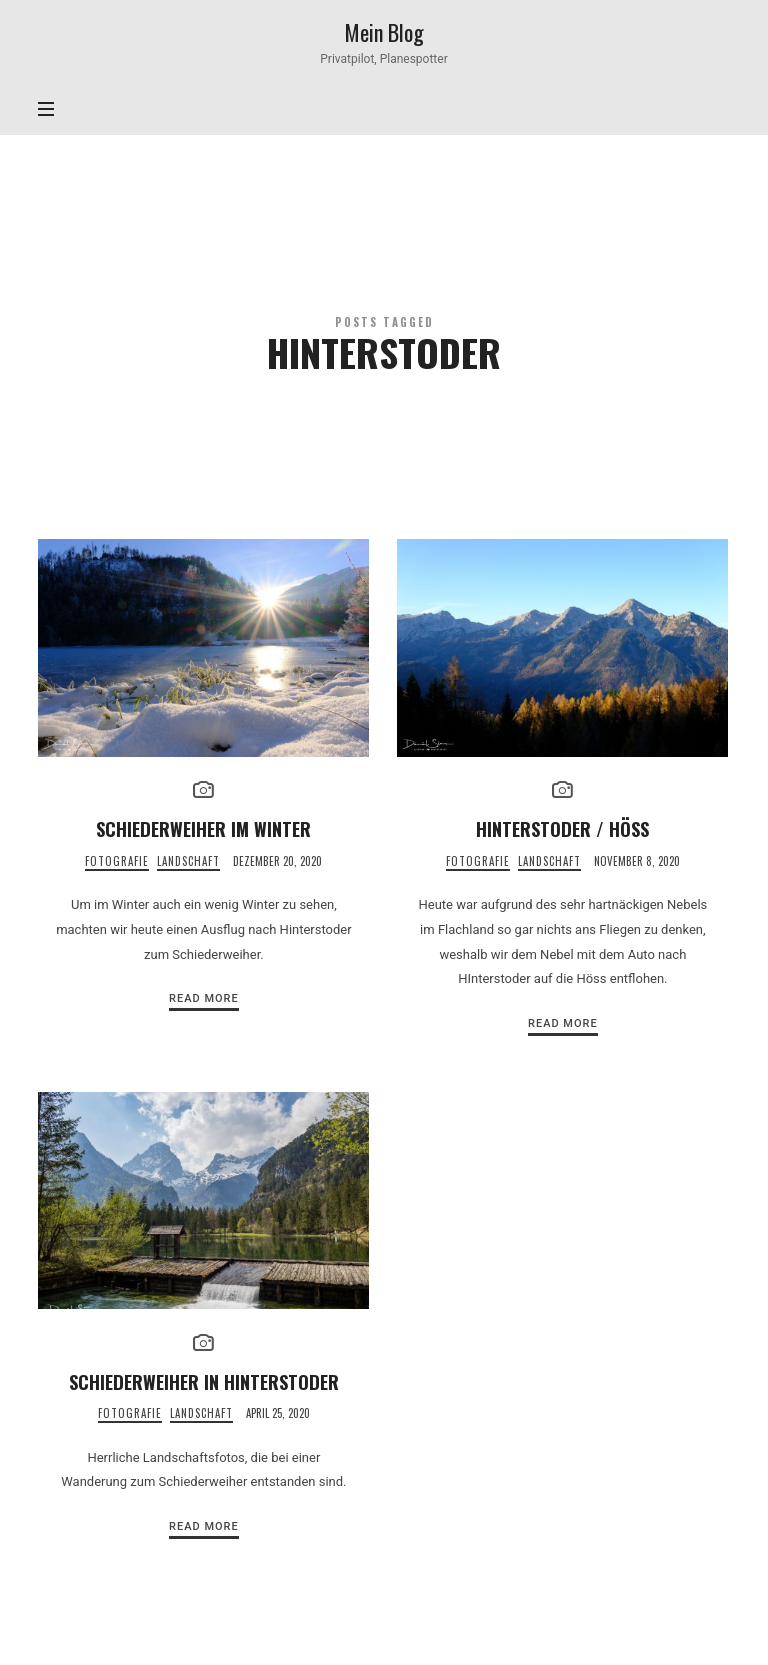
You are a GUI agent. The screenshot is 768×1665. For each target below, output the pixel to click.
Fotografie (117, 861)
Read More (204, 998)
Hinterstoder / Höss (562, 828)
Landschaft (188, 861)
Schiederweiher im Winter (203, 828)
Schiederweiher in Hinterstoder (204, 1381)
